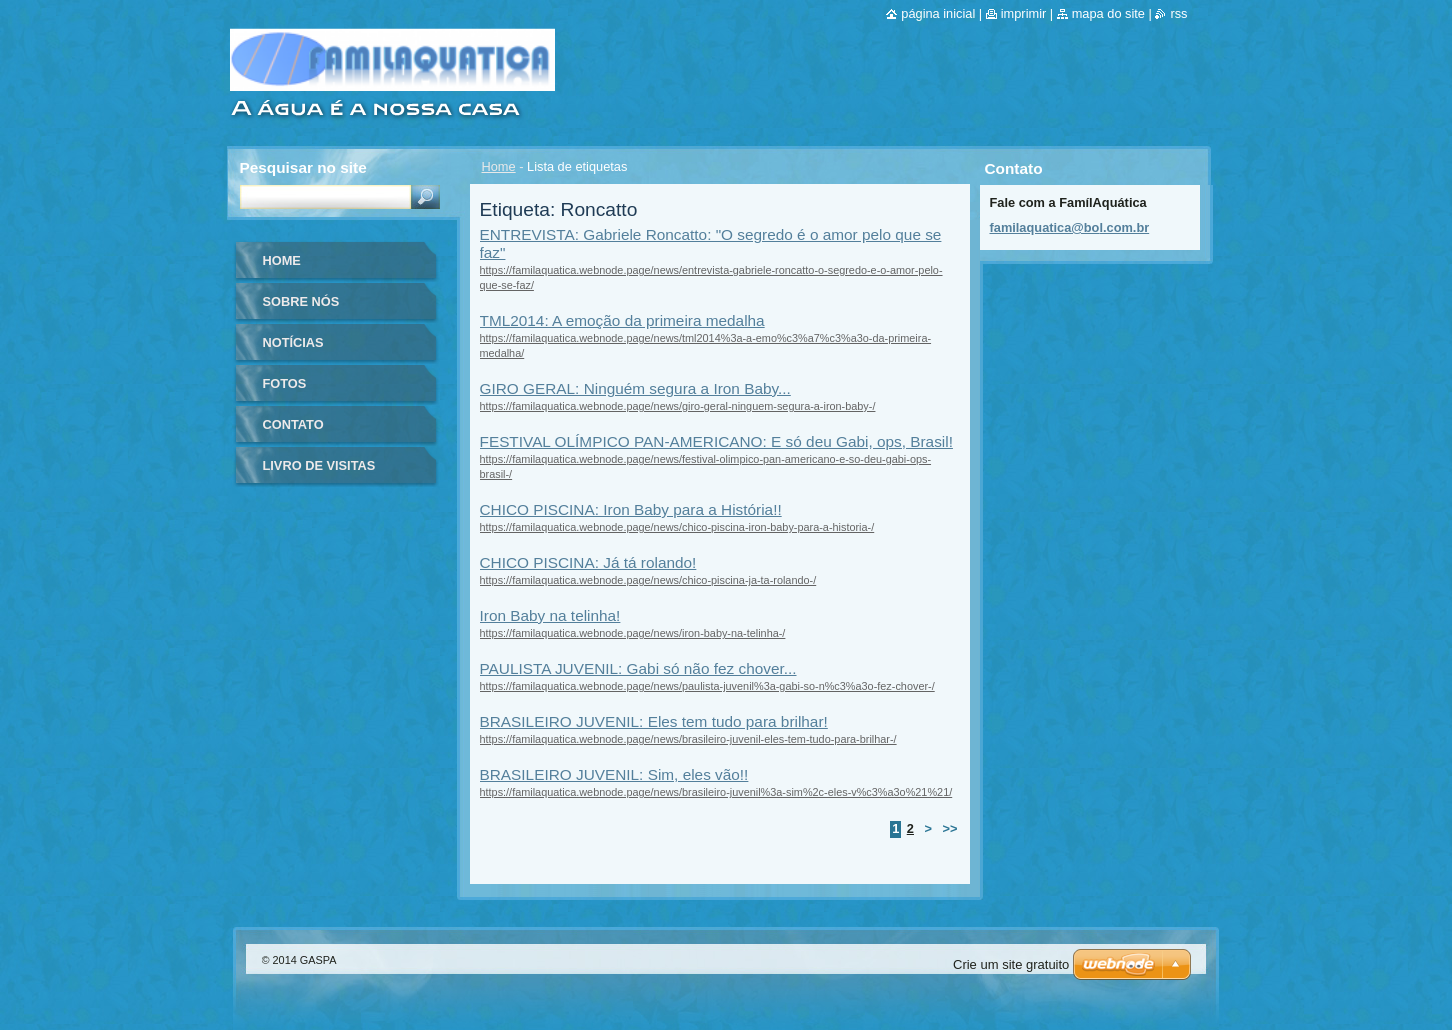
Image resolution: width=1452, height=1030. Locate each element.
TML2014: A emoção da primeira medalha (622, 320)
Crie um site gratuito (1011, 964)
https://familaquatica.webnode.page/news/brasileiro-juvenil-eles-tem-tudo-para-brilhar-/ (688, 739)
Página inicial (938, 13)
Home (499, 166)
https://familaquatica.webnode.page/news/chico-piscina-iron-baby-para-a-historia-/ (677, 527)
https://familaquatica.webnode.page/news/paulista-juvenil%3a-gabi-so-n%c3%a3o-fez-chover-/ (707, 686)
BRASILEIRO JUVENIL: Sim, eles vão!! (614, 774)
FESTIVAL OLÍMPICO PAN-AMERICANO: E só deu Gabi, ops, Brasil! (716, 441)
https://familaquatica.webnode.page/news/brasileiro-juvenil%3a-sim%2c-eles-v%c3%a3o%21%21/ (716, 792)
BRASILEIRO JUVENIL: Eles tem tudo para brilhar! (654, 721)
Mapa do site (1108, 13)
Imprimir (1024, 13)
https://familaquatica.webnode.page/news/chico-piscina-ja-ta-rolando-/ (648, 580)
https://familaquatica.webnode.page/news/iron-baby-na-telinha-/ (633, 633)
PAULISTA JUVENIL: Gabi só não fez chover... (638, 668)
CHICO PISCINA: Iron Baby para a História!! (631, 509)
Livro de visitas (319, 465)
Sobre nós (301, 301)
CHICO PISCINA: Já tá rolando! (588, 562)
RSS (1178, 13)
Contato (293, 424)
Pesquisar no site (303, 167)
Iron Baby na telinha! (550, 615)
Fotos (285, 383)
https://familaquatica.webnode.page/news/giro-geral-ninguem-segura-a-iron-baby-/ (678, 406)
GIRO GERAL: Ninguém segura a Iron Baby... (635, 388)
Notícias (293, 342)
